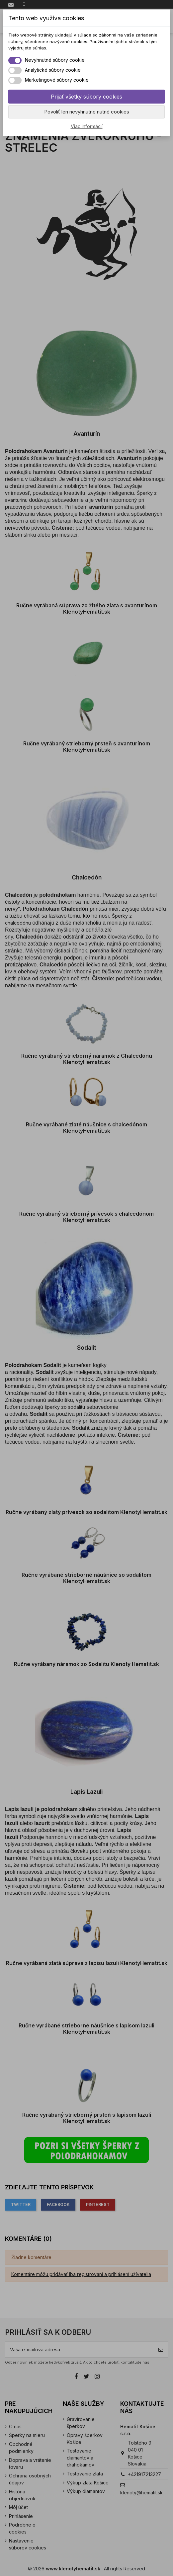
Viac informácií (87, 126)
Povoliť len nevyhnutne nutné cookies (86, 112)
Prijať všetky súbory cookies (86, 96)
